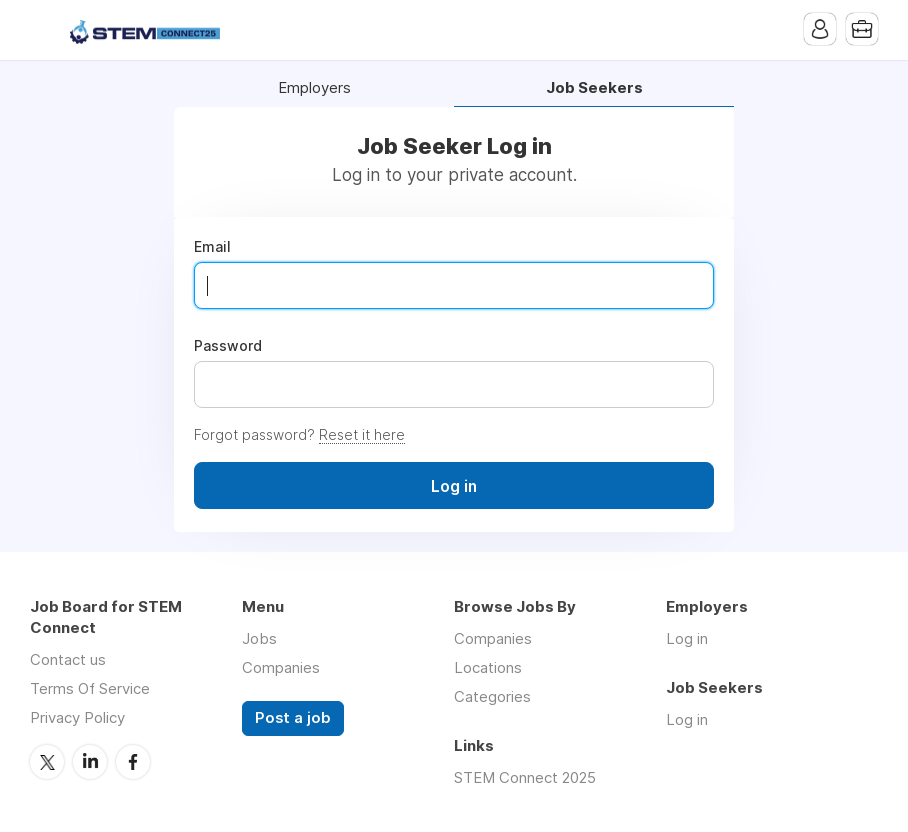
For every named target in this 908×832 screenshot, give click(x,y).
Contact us (68, 659)
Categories (492, 696)
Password (228, 346)
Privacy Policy (77, 717)
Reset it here (362, 434)
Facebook (133, 762)
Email (212, 247)
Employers (314, 88)
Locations (488, 667)
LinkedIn (90, 762)
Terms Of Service (90, 688)
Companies (281, 667)
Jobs (259, 638)
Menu (45, 30)
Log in (687, 638)
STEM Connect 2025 (525, 777)
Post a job (293, 718)
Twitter (47, 762)
